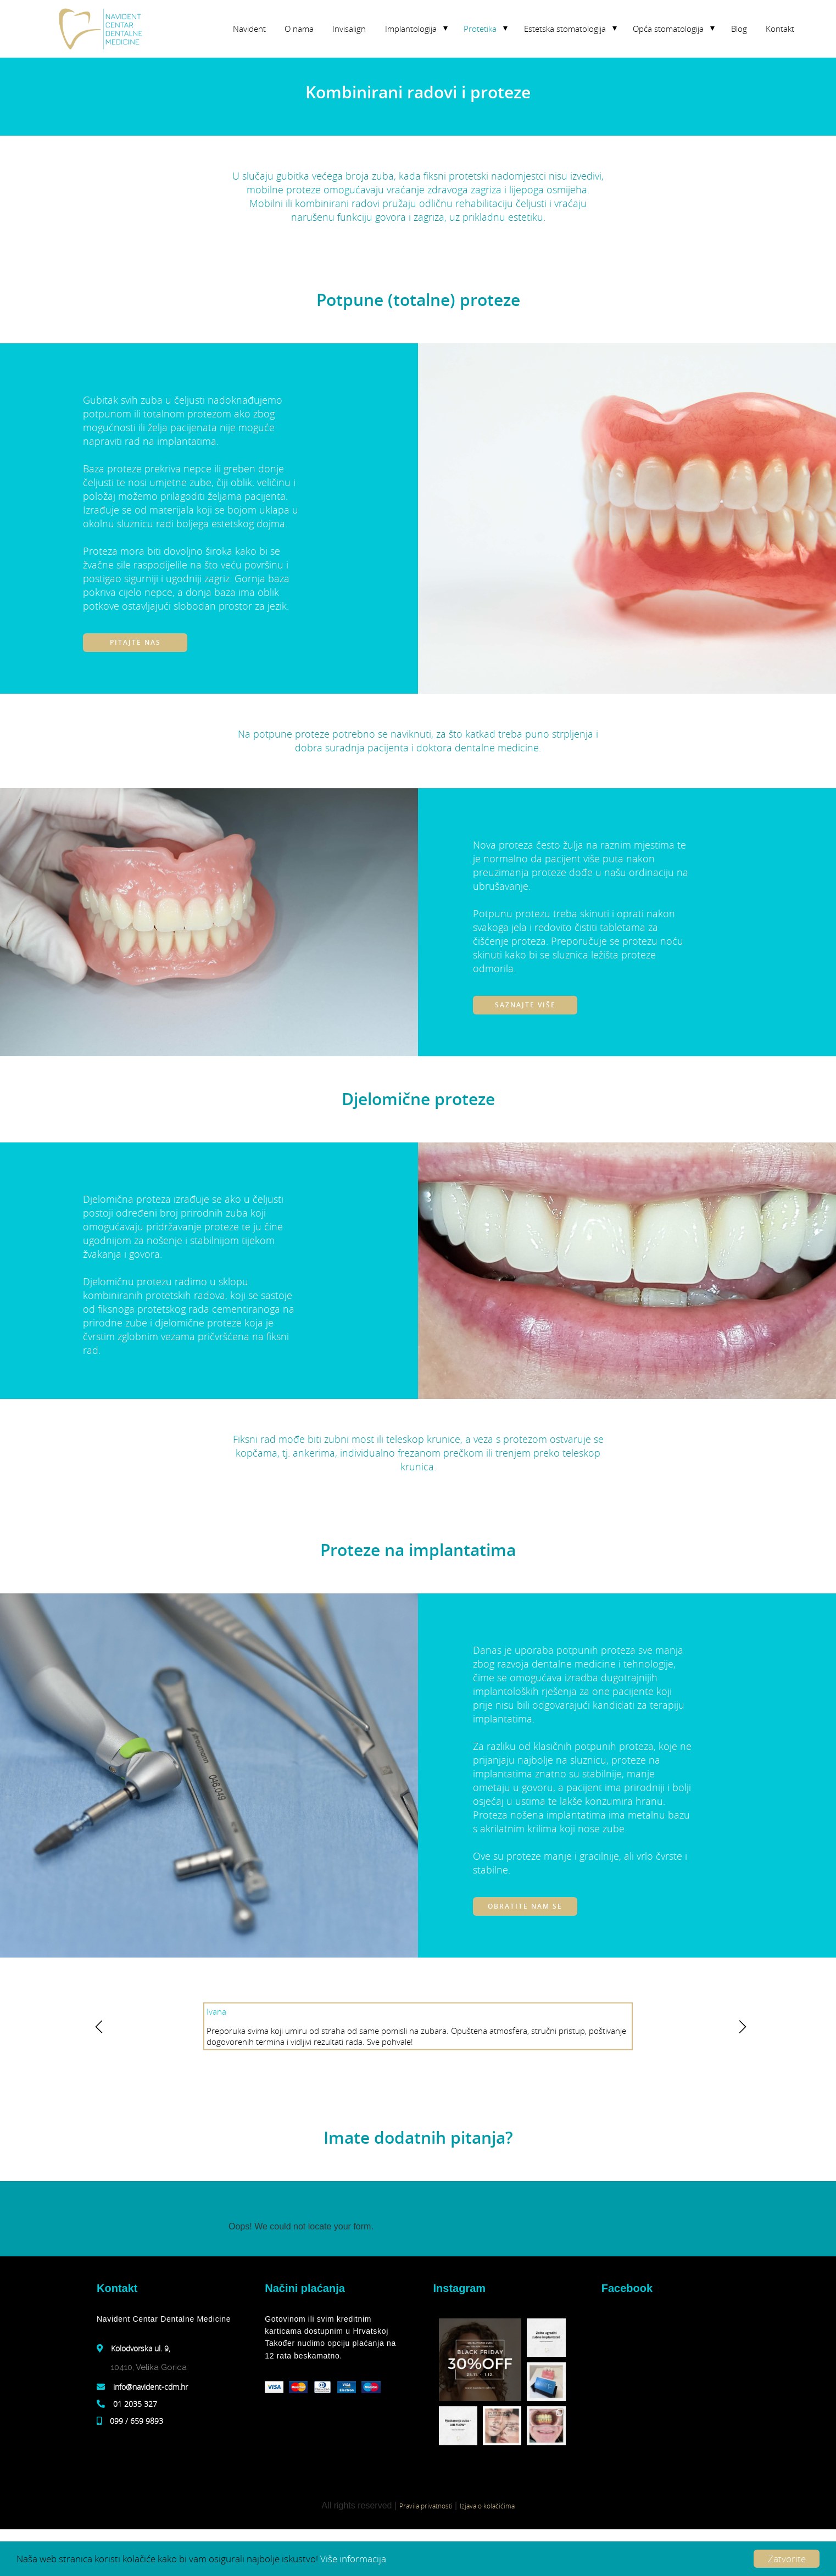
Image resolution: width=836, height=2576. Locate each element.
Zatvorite (787, 2558)
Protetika (480, 28)
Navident (249, 28)
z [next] (739, 2028)
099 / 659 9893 (136, 2421)
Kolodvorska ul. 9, (140, 2348)
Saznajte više (525, 1005)
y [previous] (96, 2028)
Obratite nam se (525, 1906)
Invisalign (349, 28)
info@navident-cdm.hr (150, 2387)
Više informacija (353, 2559)
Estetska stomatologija (565, 28)
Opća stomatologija (668, 28)
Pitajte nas (135, 642)
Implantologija (411, 28)
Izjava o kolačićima (487, 2505)
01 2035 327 (135, 2404)
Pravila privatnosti (426, 2505)
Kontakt (780, 28)
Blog (739, 28)
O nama (299, 28)
